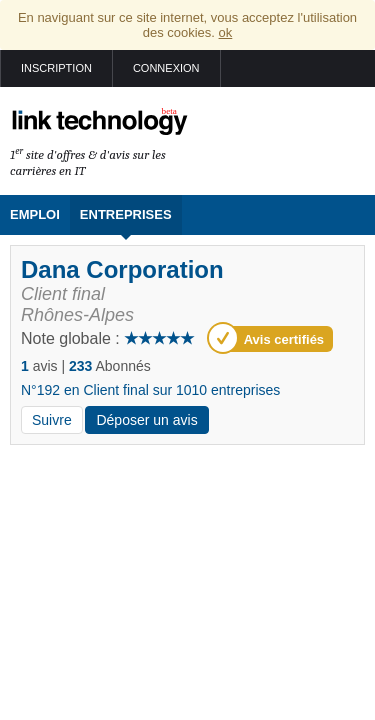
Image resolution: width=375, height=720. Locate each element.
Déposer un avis (146, 420)
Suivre (52, 420)
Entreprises (126, 214)
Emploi (35, 214)
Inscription (56, 68)
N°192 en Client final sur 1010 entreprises (150, 390)
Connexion (166, 68)
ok (226, 32)
